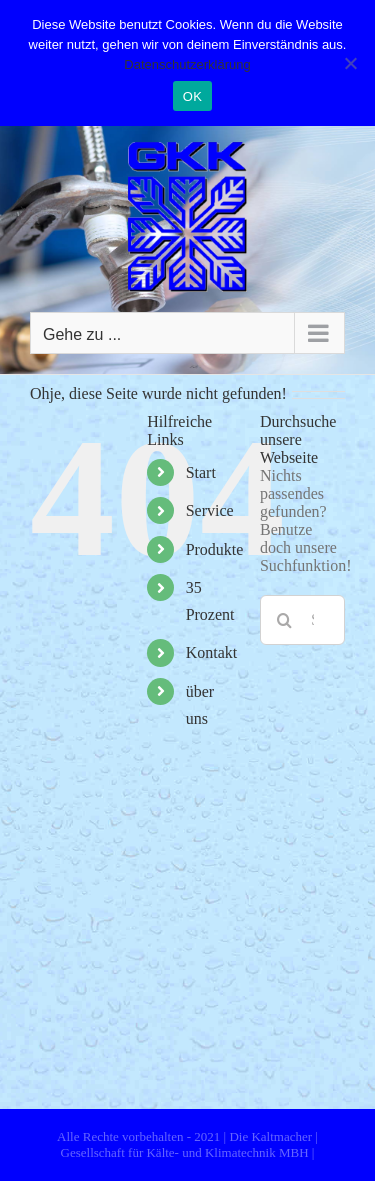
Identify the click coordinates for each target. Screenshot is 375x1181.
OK (192, 96)
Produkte (215, 549)
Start (201, 472)
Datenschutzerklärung (187, 64)
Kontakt (212, 652)
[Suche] (285, 620)
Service (210, 510)
